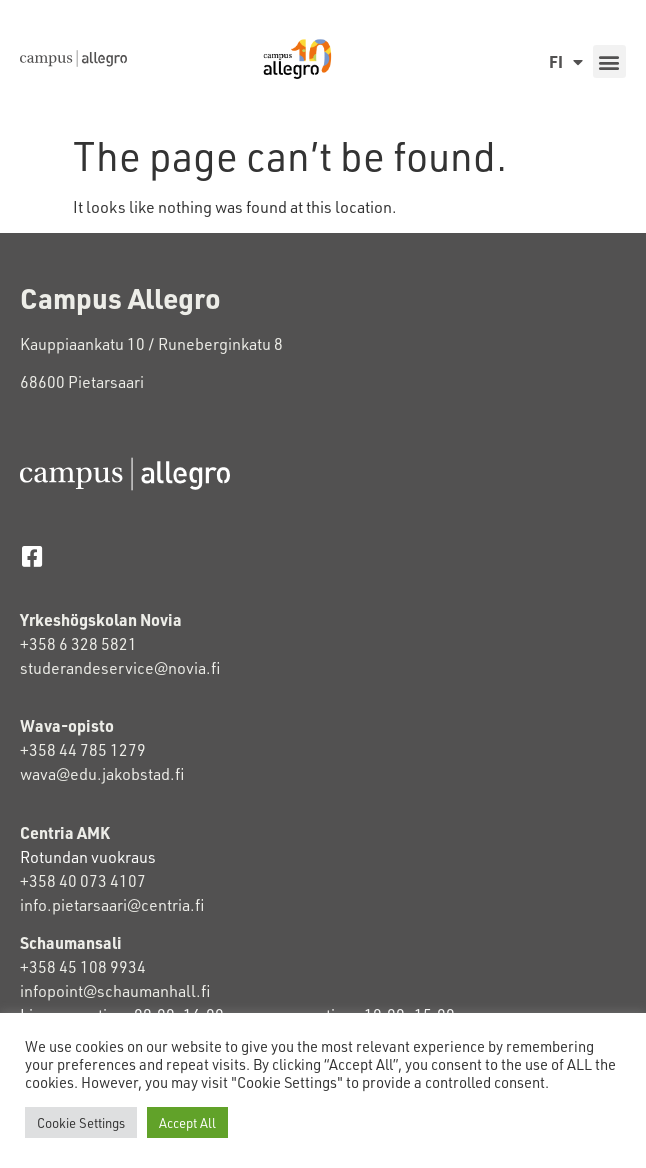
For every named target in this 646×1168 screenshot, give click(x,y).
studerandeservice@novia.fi (121, 667)
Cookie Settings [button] (81, 1122)
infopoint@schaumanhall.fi (115, 990)
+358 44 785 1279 (83, 749)
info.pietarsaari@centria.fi (112, 904)
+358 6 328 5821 (78, 643)
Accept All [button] (187, 1122)
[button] (609, 61)
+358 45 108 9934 (83, 966)
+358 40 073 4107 (83, 880)
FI (566, 62)
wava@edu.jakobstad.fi (102, 773)
